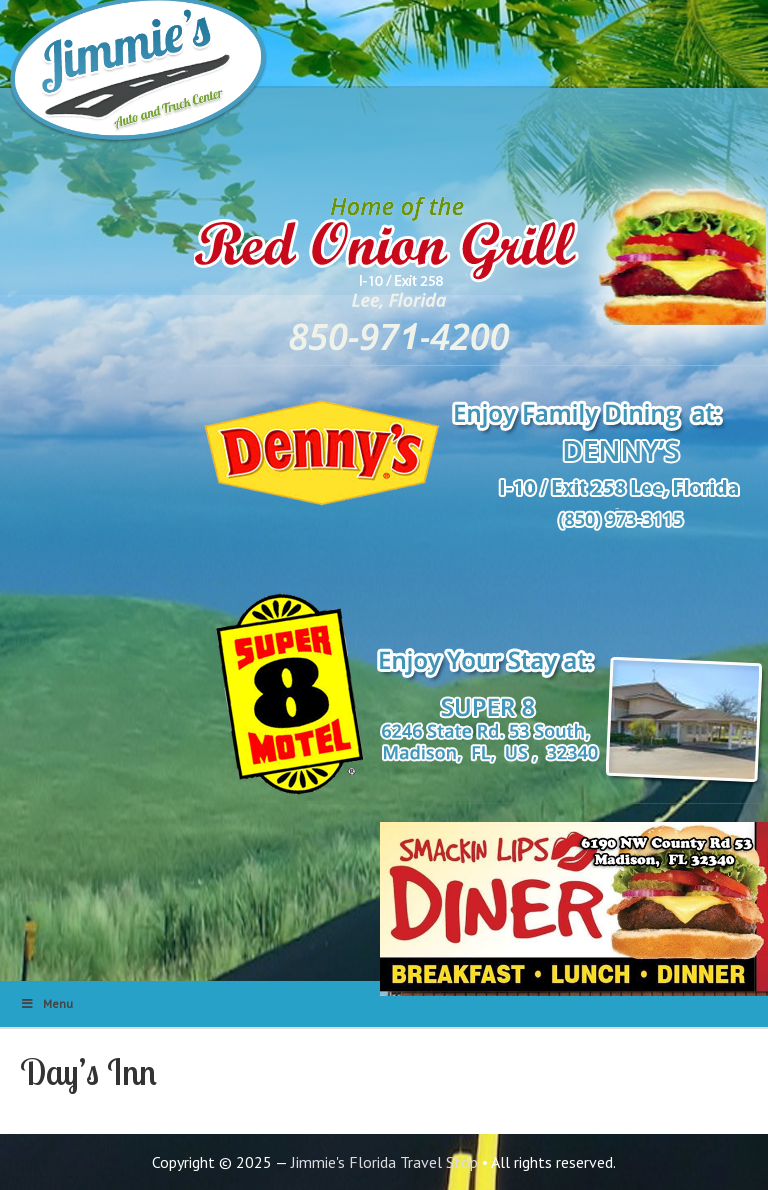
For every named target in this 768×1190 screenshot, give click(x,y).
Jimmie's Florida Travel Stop (384, 1162)
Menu (46, 1003)
